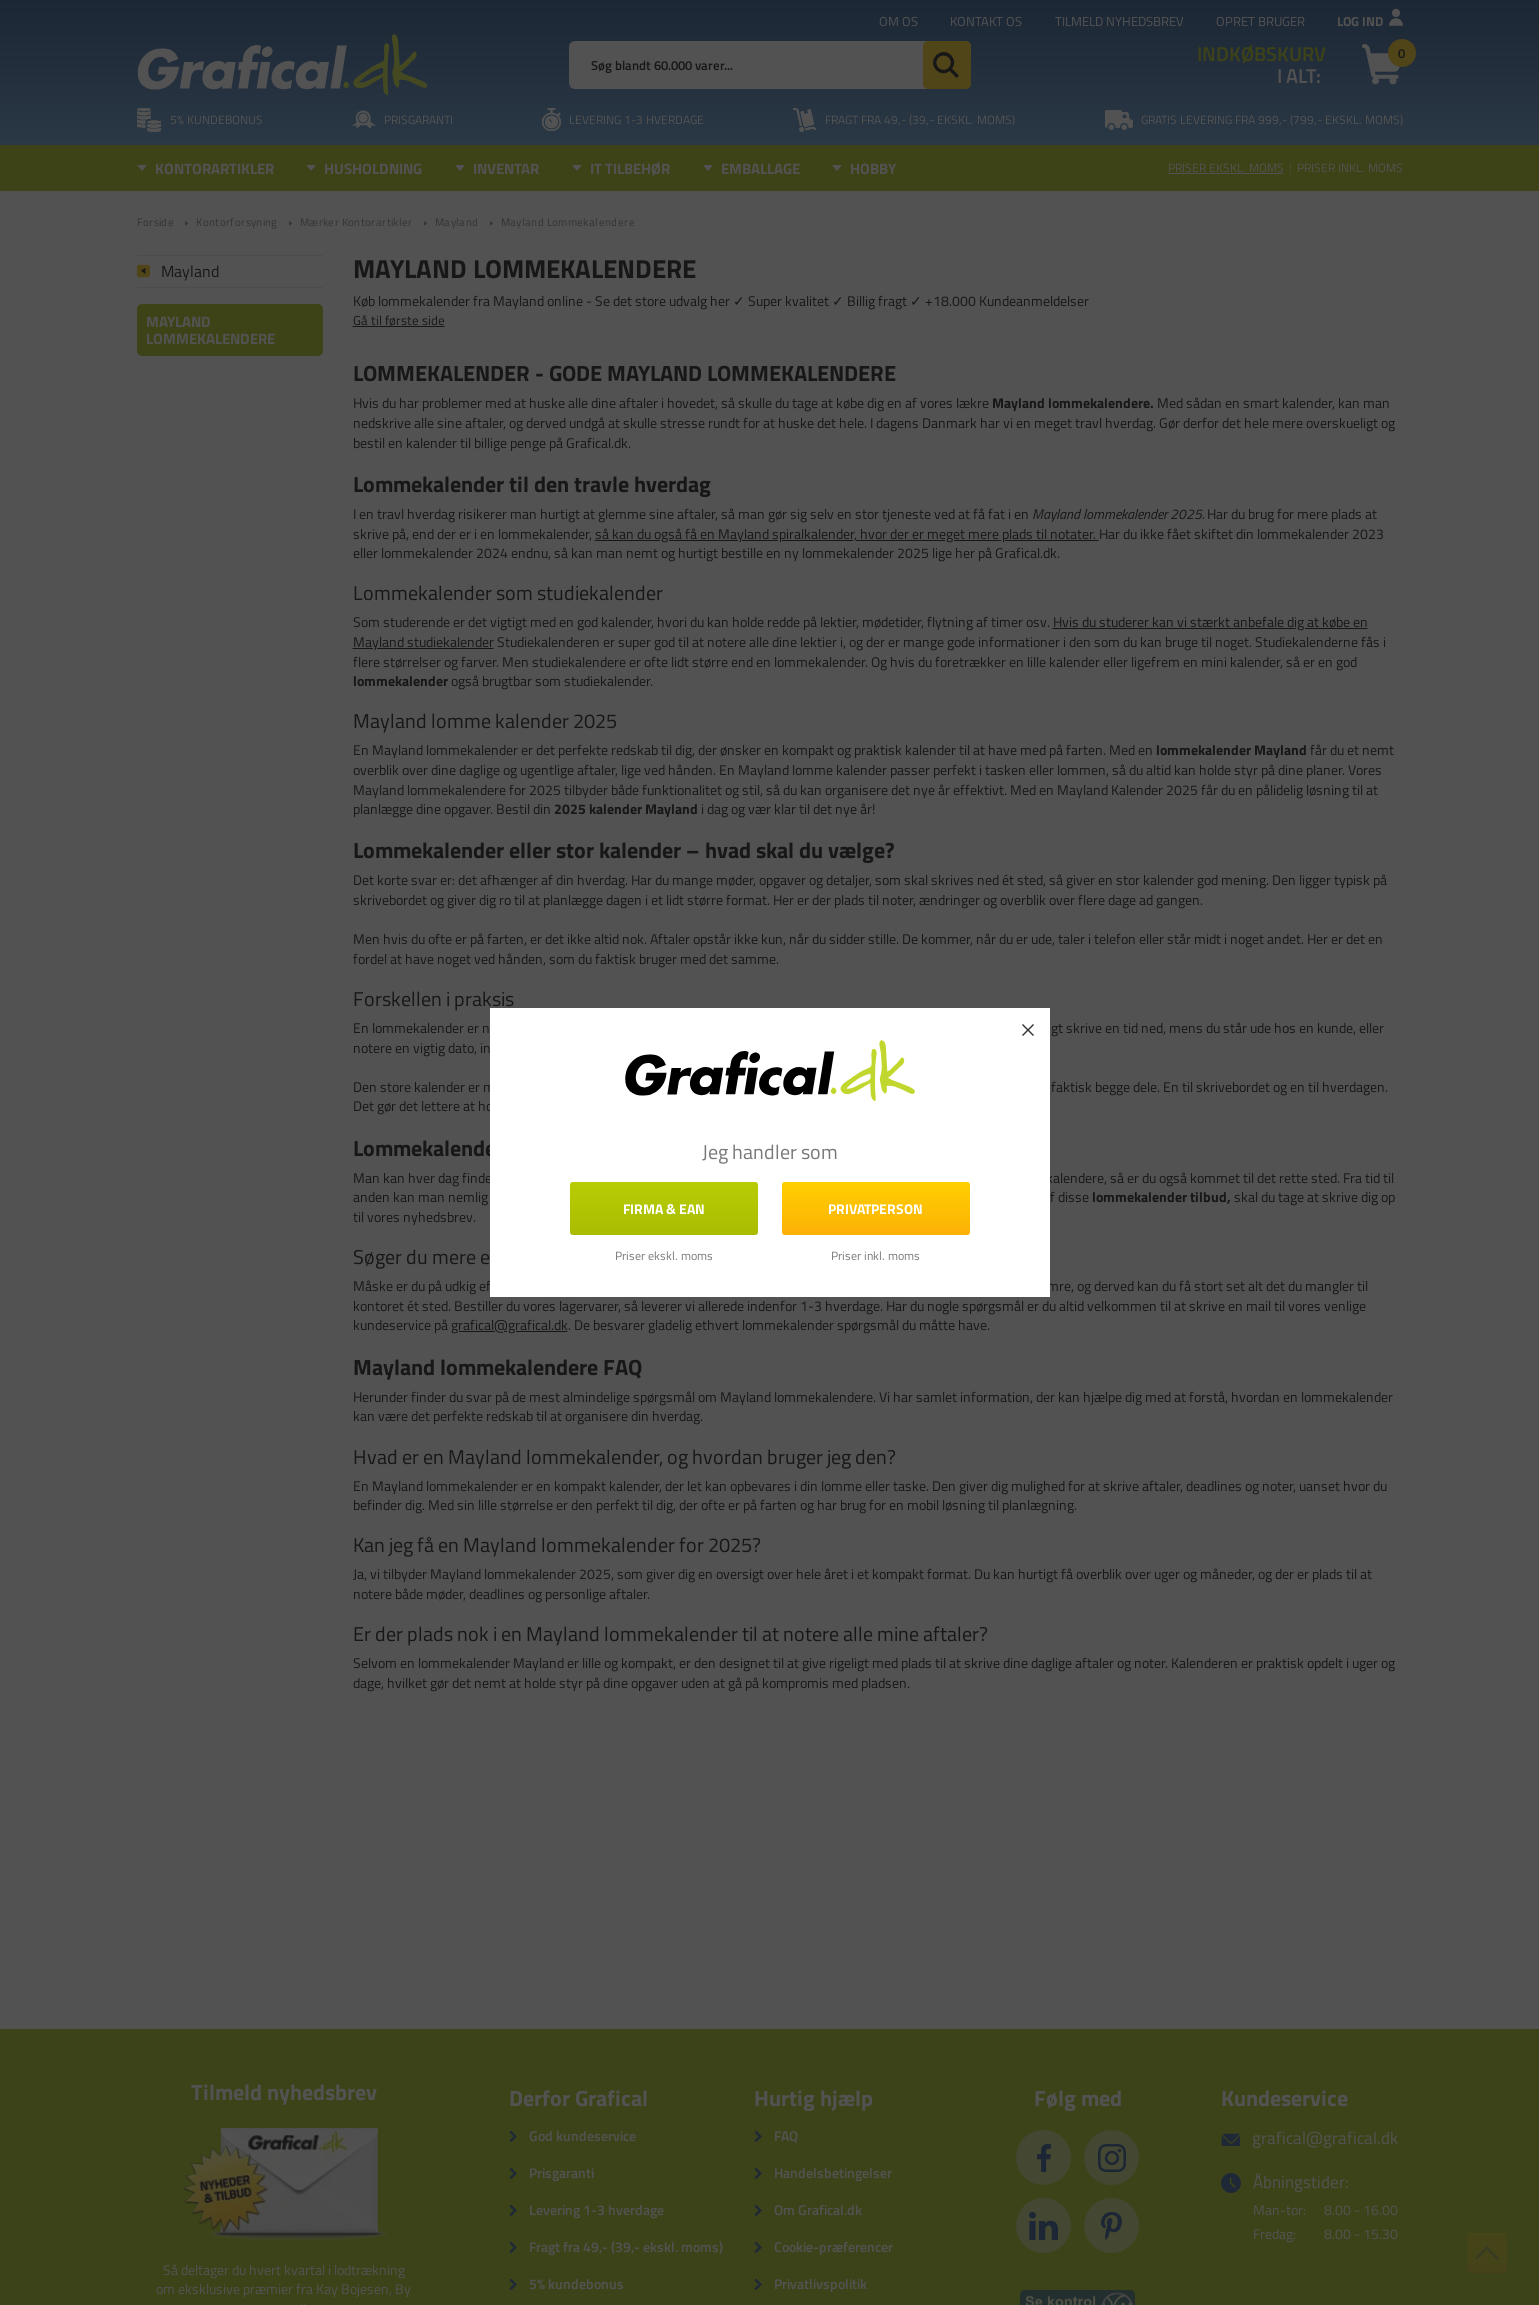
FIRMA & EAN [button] (664, 1208)
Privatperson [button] (875, 1208)
